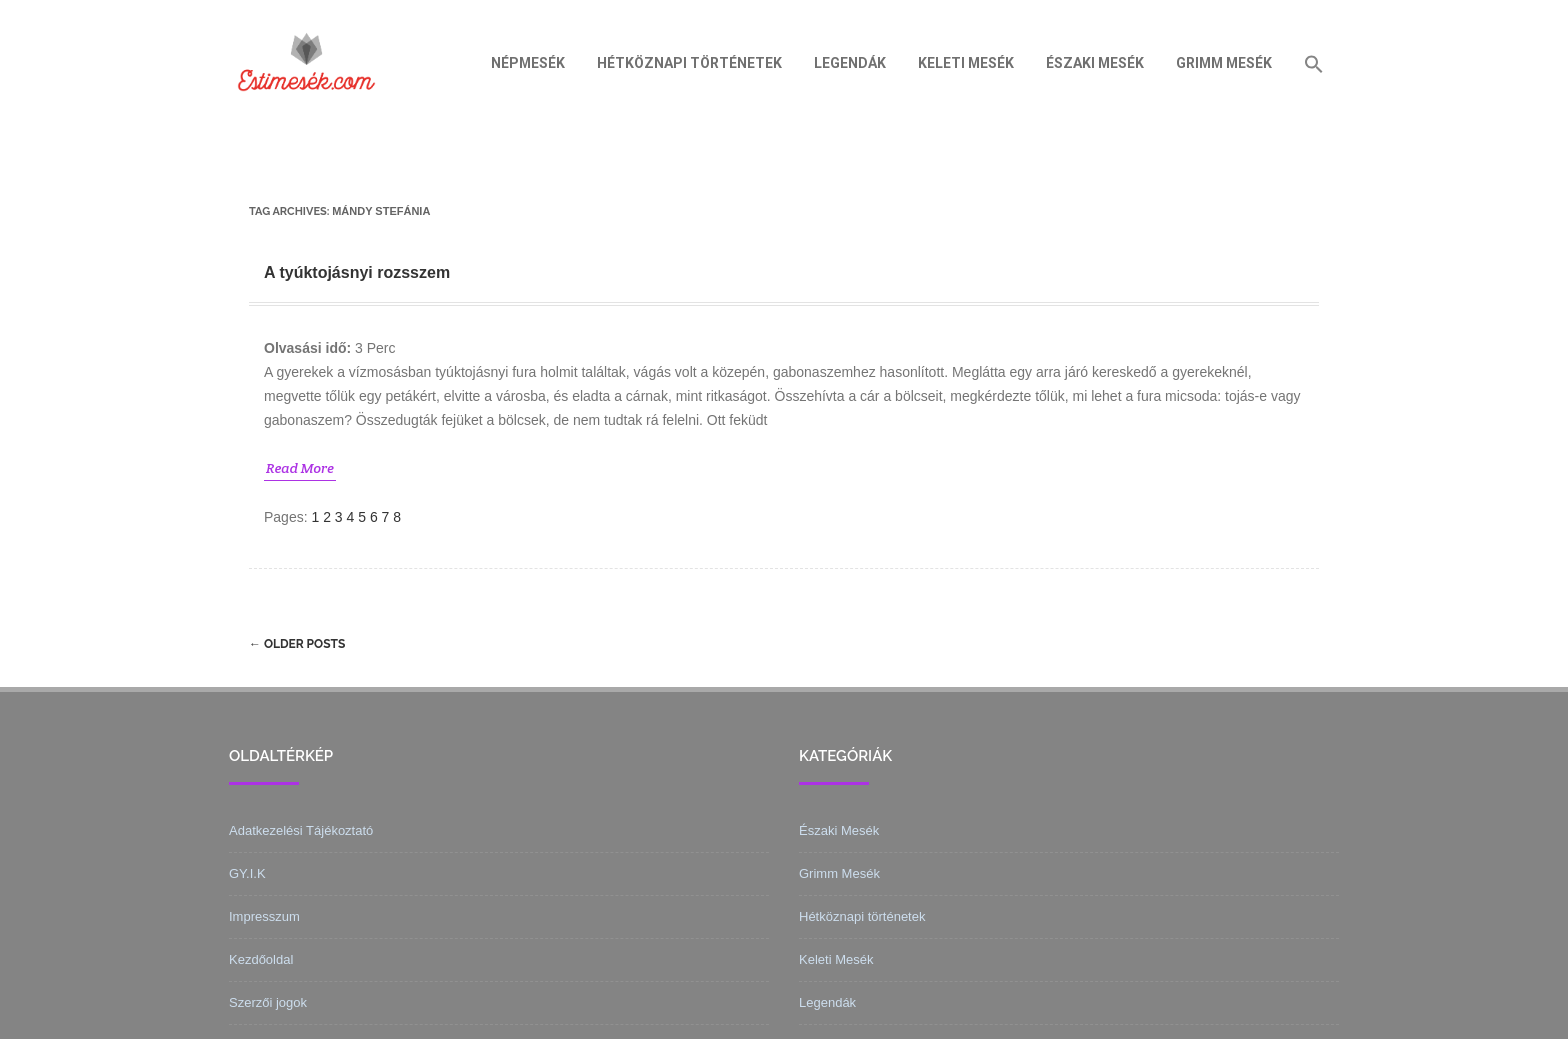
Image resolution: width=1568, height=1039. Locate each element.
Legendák (850, 63)
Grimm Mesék (1224, 63)
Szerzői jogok (268, 1002)
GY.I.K (247, 873)
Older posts (297, 644)
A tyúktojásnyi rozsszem (357, 272)
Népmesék (528, 63)
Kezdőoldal (261, 959)
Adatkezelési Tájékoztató (301, 830)
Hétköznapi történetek (689, 63)
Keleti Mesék (966, 63)
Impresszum (264, 916)
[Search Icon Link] (1314, 63)
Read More (300, 468)
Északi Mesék (1095, 63)
